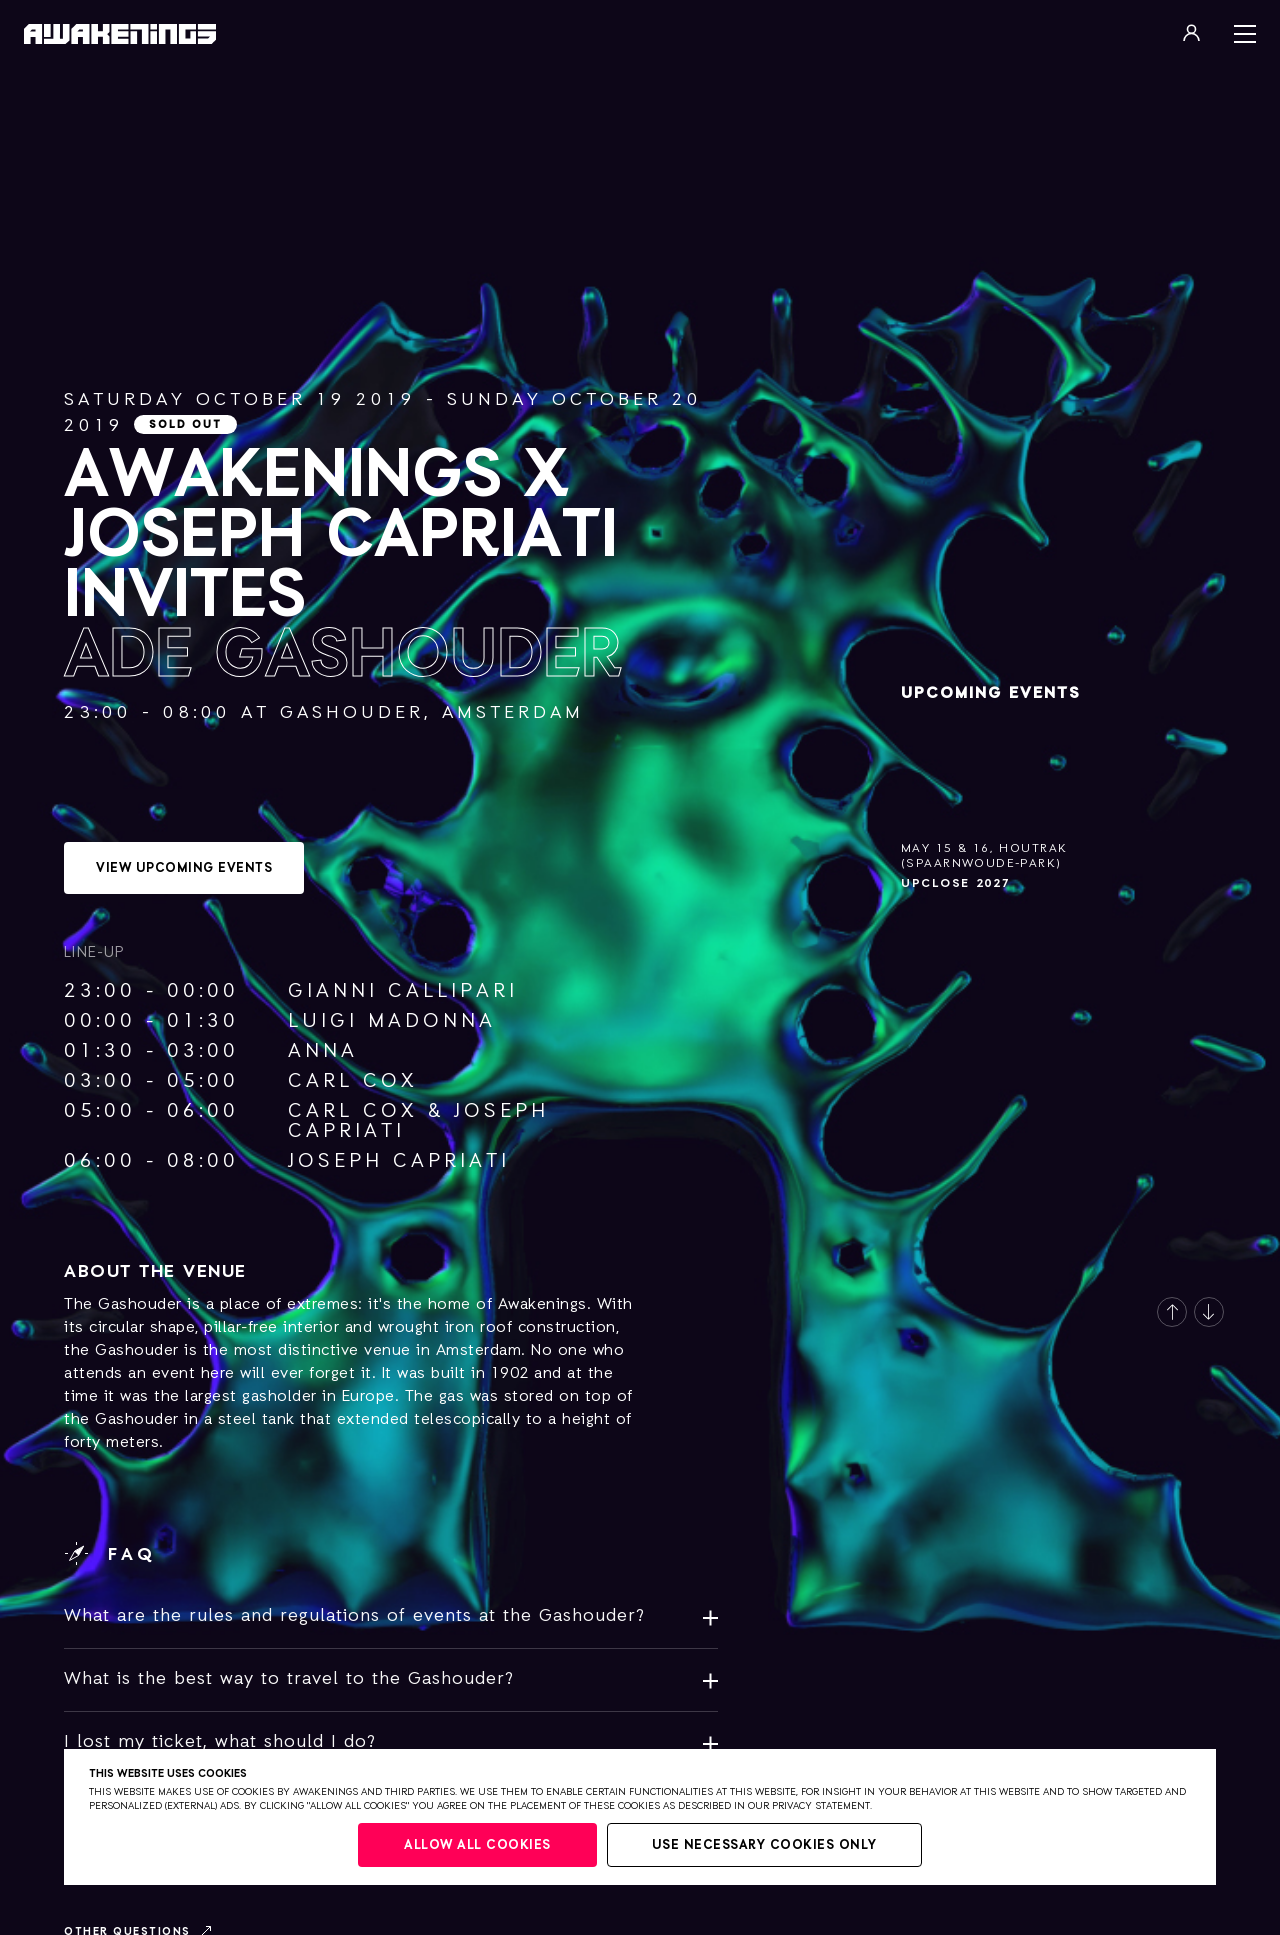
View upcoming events (184, 868)
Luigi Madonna (392, 1021)
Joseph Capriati (399, 1161)
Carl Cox (353, 1081)
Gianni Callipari (403, 991)
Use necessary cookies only (764, 1845)
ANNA (323, 1051)
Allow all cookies (477, 1845)
